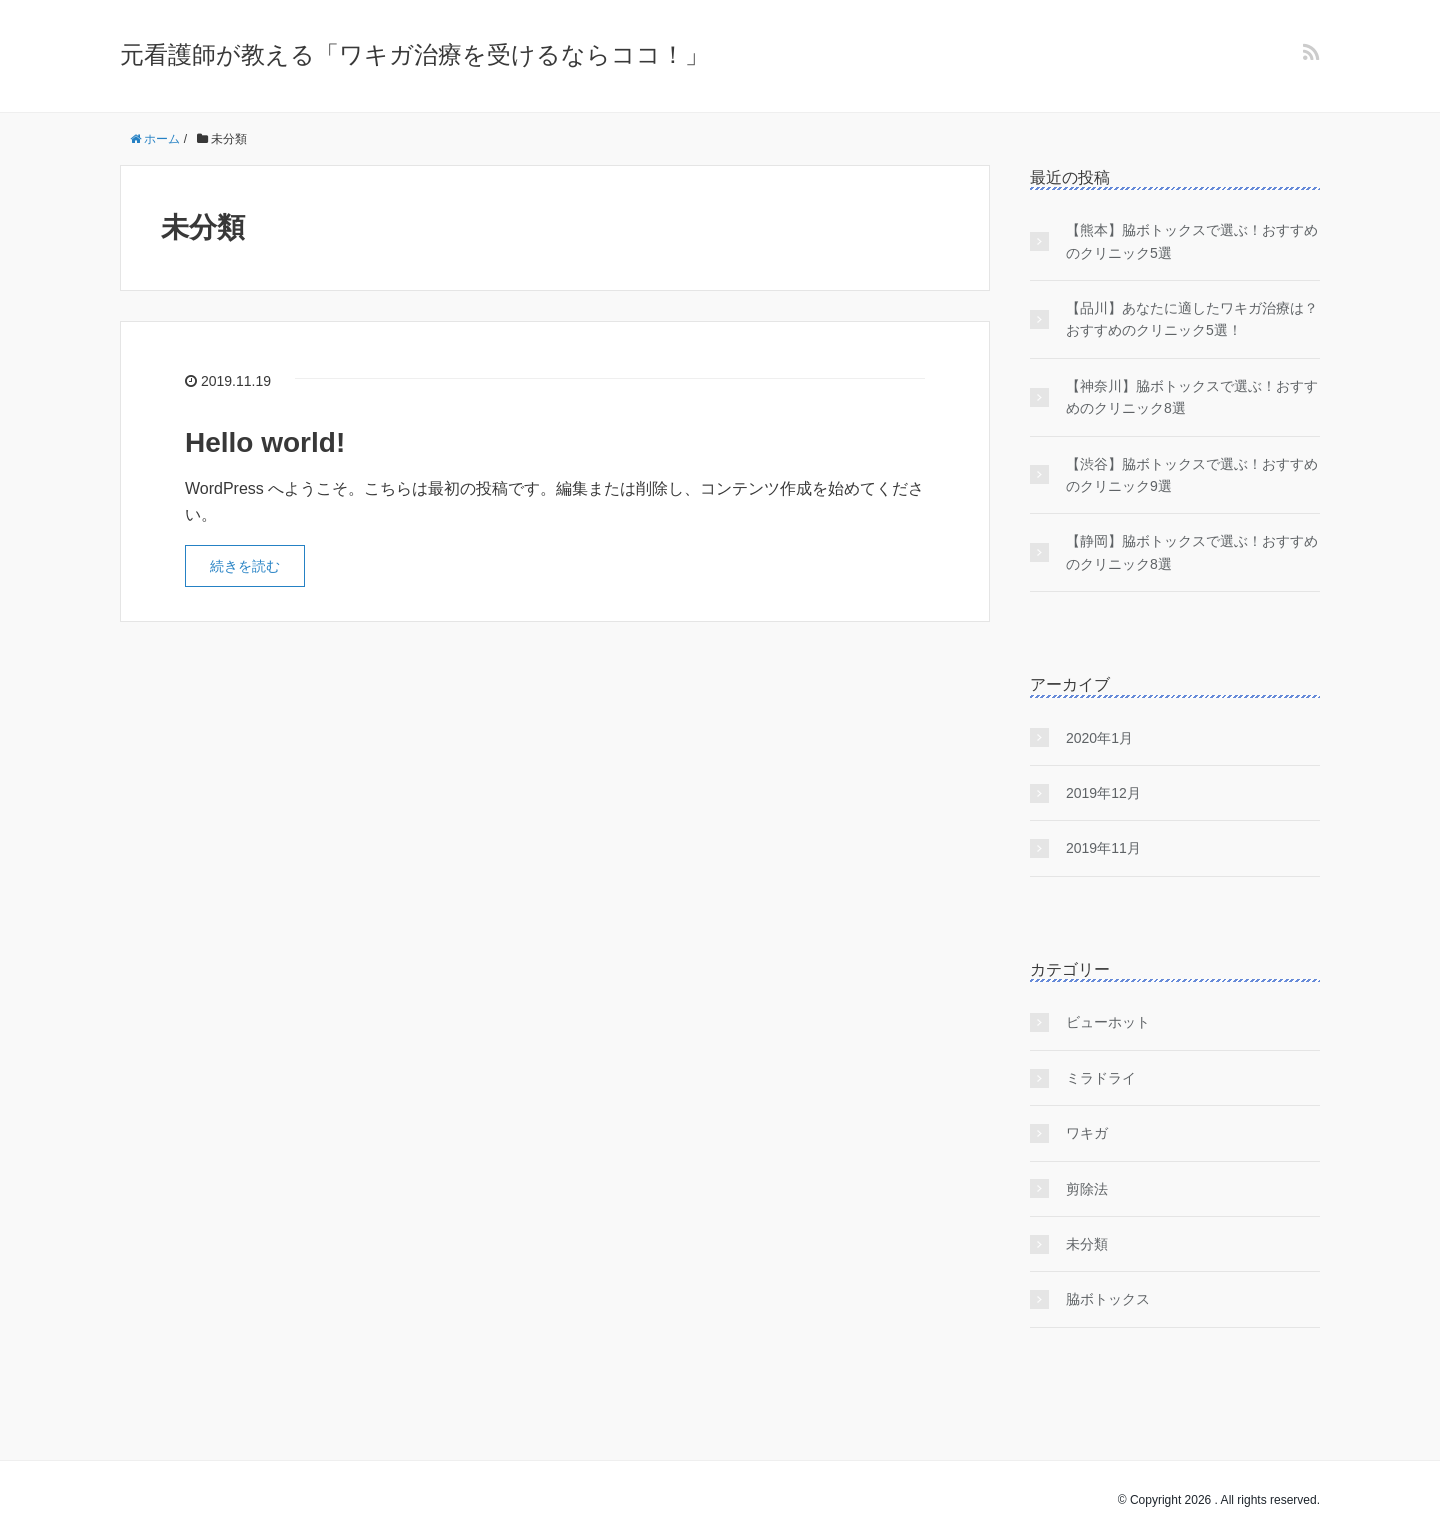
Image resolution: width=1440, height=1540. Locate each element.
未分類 (1087, 1244)
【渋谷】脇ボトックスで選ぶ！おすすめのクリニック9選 (1192, 475)
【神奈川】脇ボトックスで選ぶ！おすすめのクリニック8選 (1192, 397)
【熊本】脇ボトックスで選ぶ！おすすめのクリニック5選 (1192, 241)
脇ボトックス (1108, 1299)
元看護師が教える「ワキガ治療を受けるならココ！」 (414, 54)
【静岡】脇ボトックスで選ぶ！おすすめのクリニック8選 (1192, 552)
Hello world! (265, 442)
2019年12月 (1103, 793)
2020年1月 (1099, 738)
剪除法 (1087, 1189)
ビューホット (1108, 1022)
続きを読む (245, 566)
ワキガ (1087, 1133)
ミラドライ (1101, 1078)
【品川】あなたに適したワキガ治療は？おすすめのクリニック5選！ (1192, 319)
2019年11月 (1103, 848)
